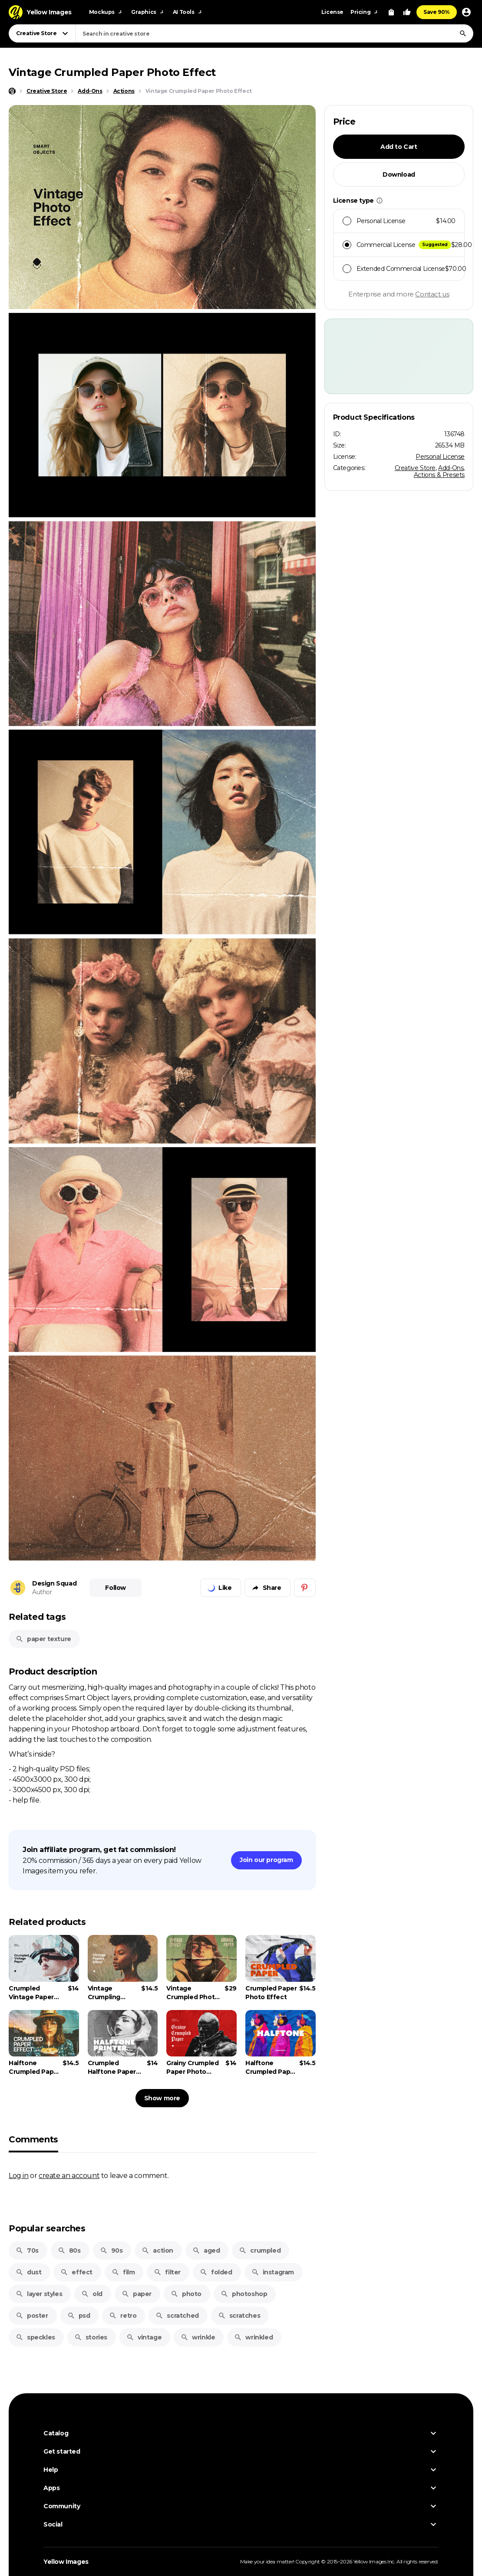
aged (206, 2250)
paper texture (43, 1639)
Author (42, 1592)
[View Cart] (391, 12)
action (157, 2250)
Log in (19, 2175)
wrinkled (253, 2337)
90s (111, 2250)
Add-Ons (450, 468)
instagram (272, 2272)
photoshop (244, 2294)
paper (137, 2294)
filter (167, 2272)
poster (32, 2315)
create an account (69, 2175)
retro (122, 2315)
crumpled (260, 2250)
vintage (144, 2337)
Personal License (440, 457)
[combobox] (274, 33)
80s (69, 2250)
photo (186, 2294)
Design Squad (54, 1583)
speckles (35, 2337)
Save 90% (436, 12)
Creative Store (415, 468)
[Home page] (12, 91)
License (332, 12)
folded (216, 2272)
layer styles (39, 2294)
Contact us (432, 294)
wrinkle (198, 2337)
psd (78, 2315)
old (91, 2294)
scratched (176, 2315)
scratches (239, 2315)
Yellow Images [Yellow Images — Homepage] (66, 2562)
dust (28, 2272)
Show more (162, 2098)
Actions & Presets (439, 475)
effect (76, 2272)
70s (27, 2250)
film (123, 2272)
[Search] (463, 33)
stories (90, 2337)
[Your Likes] (407, 12)
